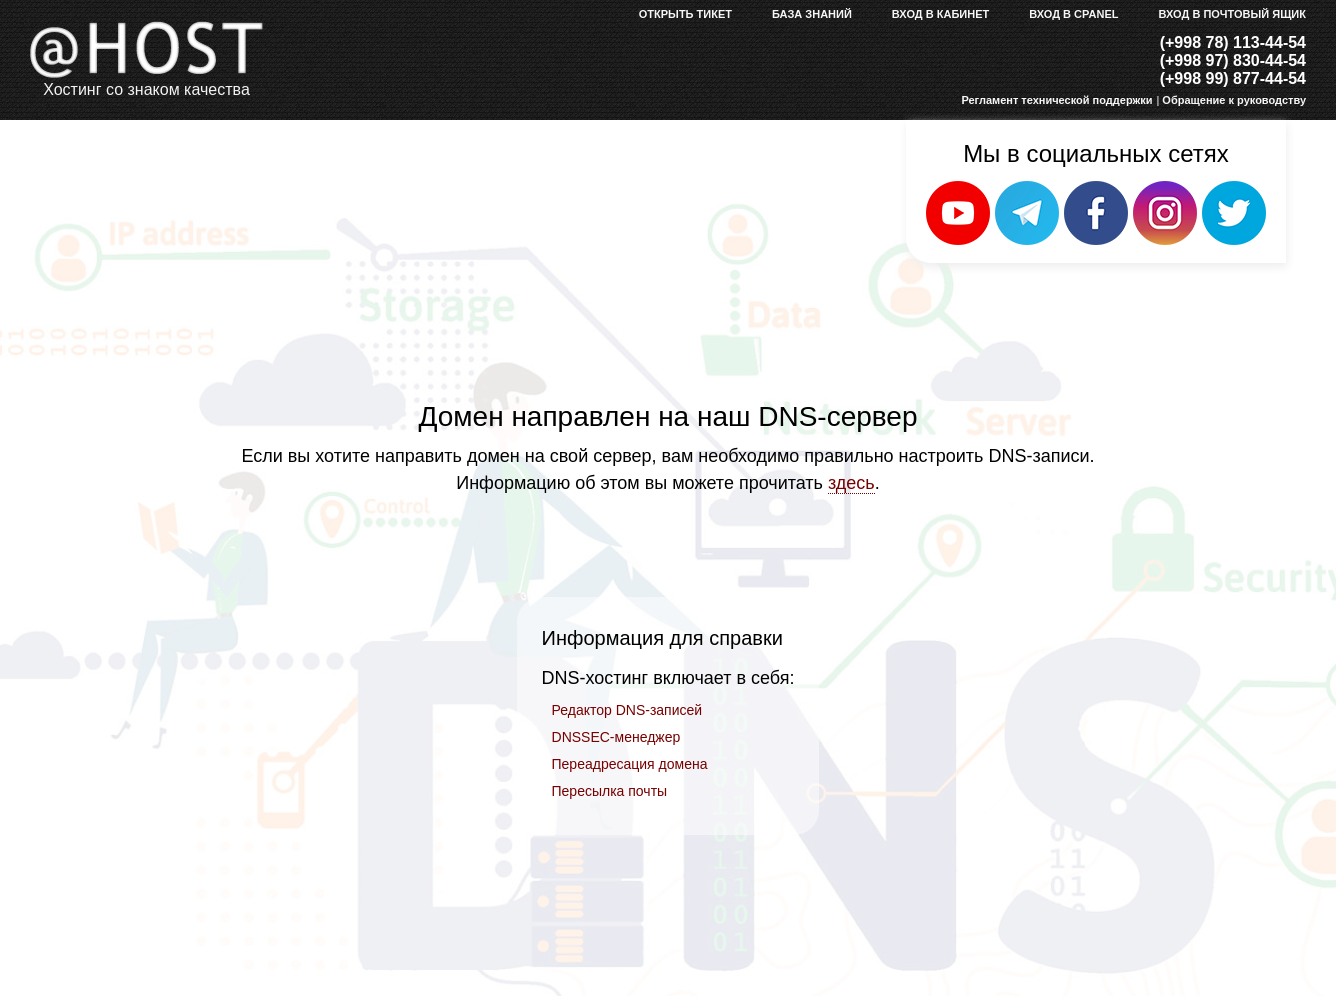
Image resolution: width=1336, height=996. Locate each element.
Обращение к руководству (1234, 100)
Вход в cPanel (1073, 14)
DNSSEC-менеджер (616, 737)
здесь (851, 483)
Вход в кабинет (940, 14)
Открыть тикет (685, 14)
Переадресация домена (630, 764)
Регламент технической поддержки (1056, 100)
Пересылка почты (610, 791)
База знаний (812, 14)
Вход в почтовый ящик (1233, 14)
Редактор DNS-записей (627, 710)
